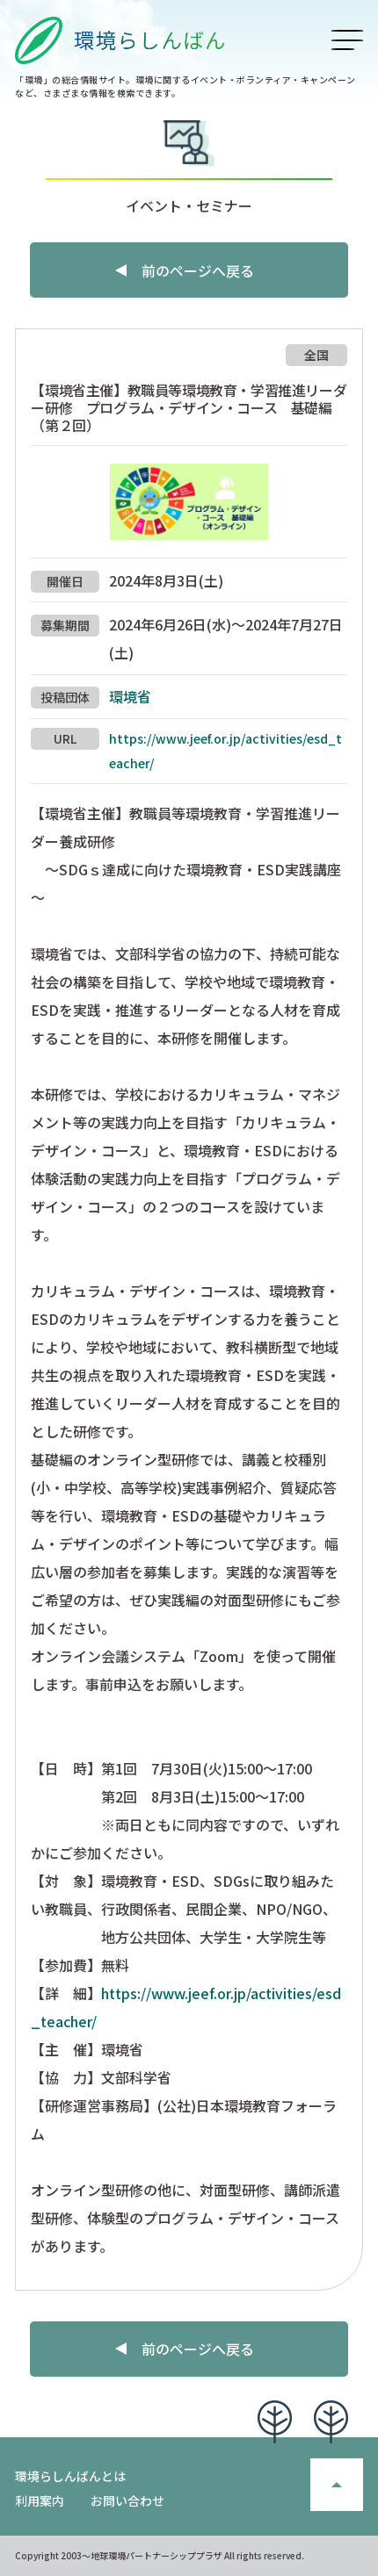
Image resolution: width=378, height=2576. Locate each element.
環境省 (130, 696)
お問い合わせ (127, 2500)
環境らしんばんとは (70, 2476)
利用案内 (39, 2500)
